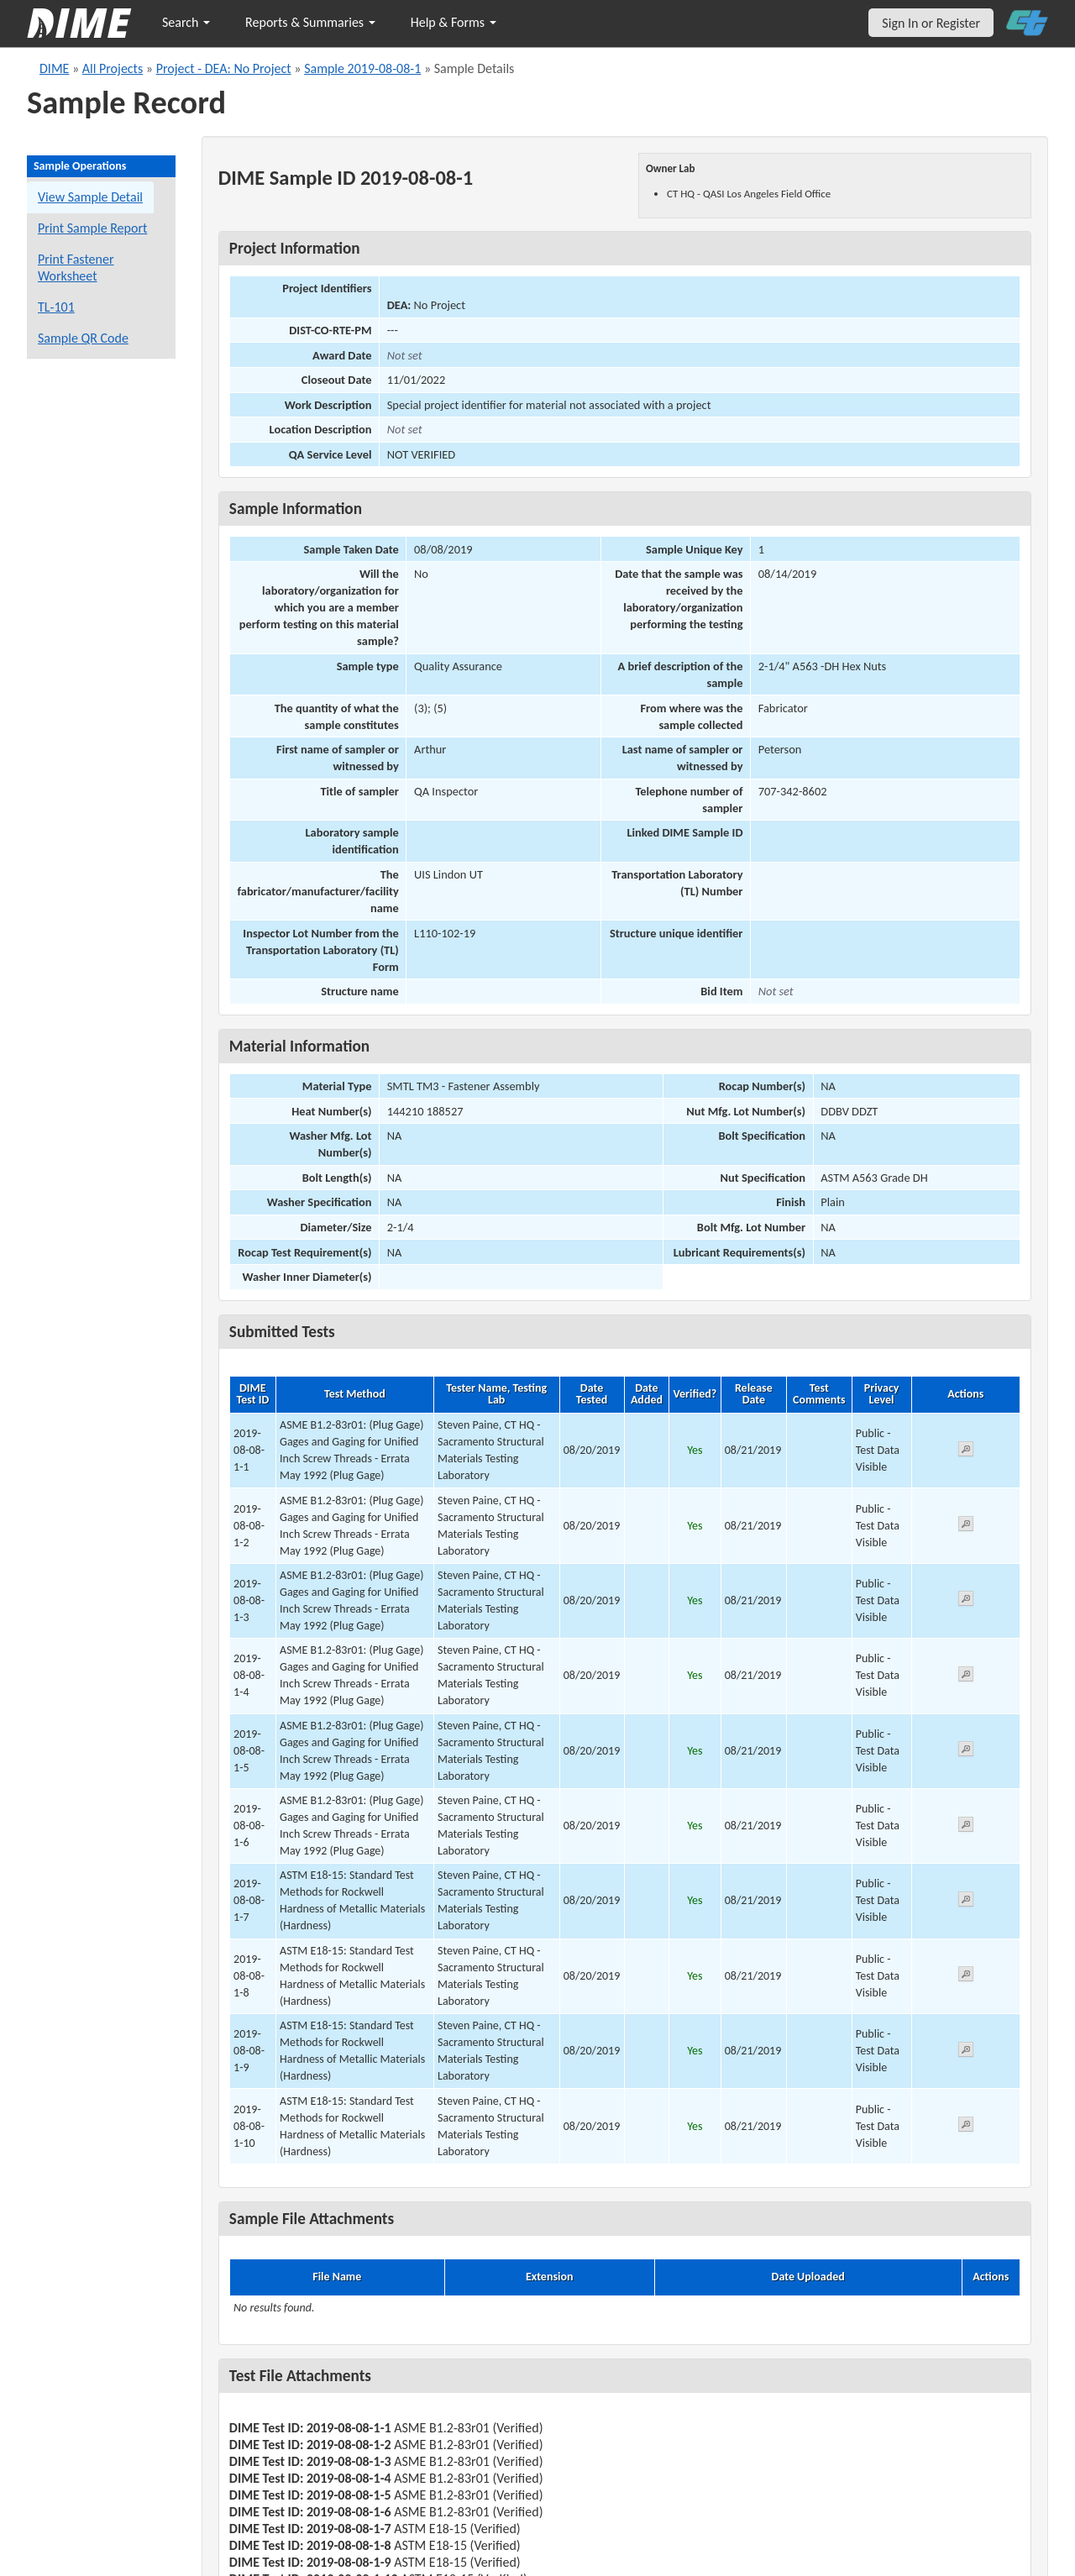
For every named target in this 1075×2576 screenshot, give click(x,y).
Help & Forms (453, 22)
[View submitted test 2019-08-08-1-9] (965, 2052)
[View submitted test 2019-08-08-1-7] (965, 1902)
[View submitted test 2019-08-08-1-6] (965, 1827)
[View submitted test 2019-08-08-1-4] (965, 1677)
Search (186, 22)
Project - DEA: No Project (223, 68)
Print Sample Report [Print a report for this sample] (92, 228)
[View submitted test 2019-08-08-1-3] (965, 1601)
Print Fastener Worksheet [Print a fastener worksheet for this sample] (76, 267)
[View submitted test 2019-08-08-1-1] (965, 1452)
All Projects (112, 68)
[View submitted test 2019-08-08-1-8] (965, 1977)
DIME (54, 68)
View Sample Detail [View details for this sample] (90, 197)
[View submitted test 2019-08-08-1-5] (965, 1751)
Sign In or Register (931, 23)
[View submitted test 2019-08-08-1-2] (965, 1526)
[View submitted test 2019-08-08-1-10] (965, 2127)
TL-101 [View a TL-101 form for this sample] (56, 307)
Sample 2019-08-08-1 (362, 68)
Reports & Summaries (310, 22)
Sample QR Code (83, 338)
